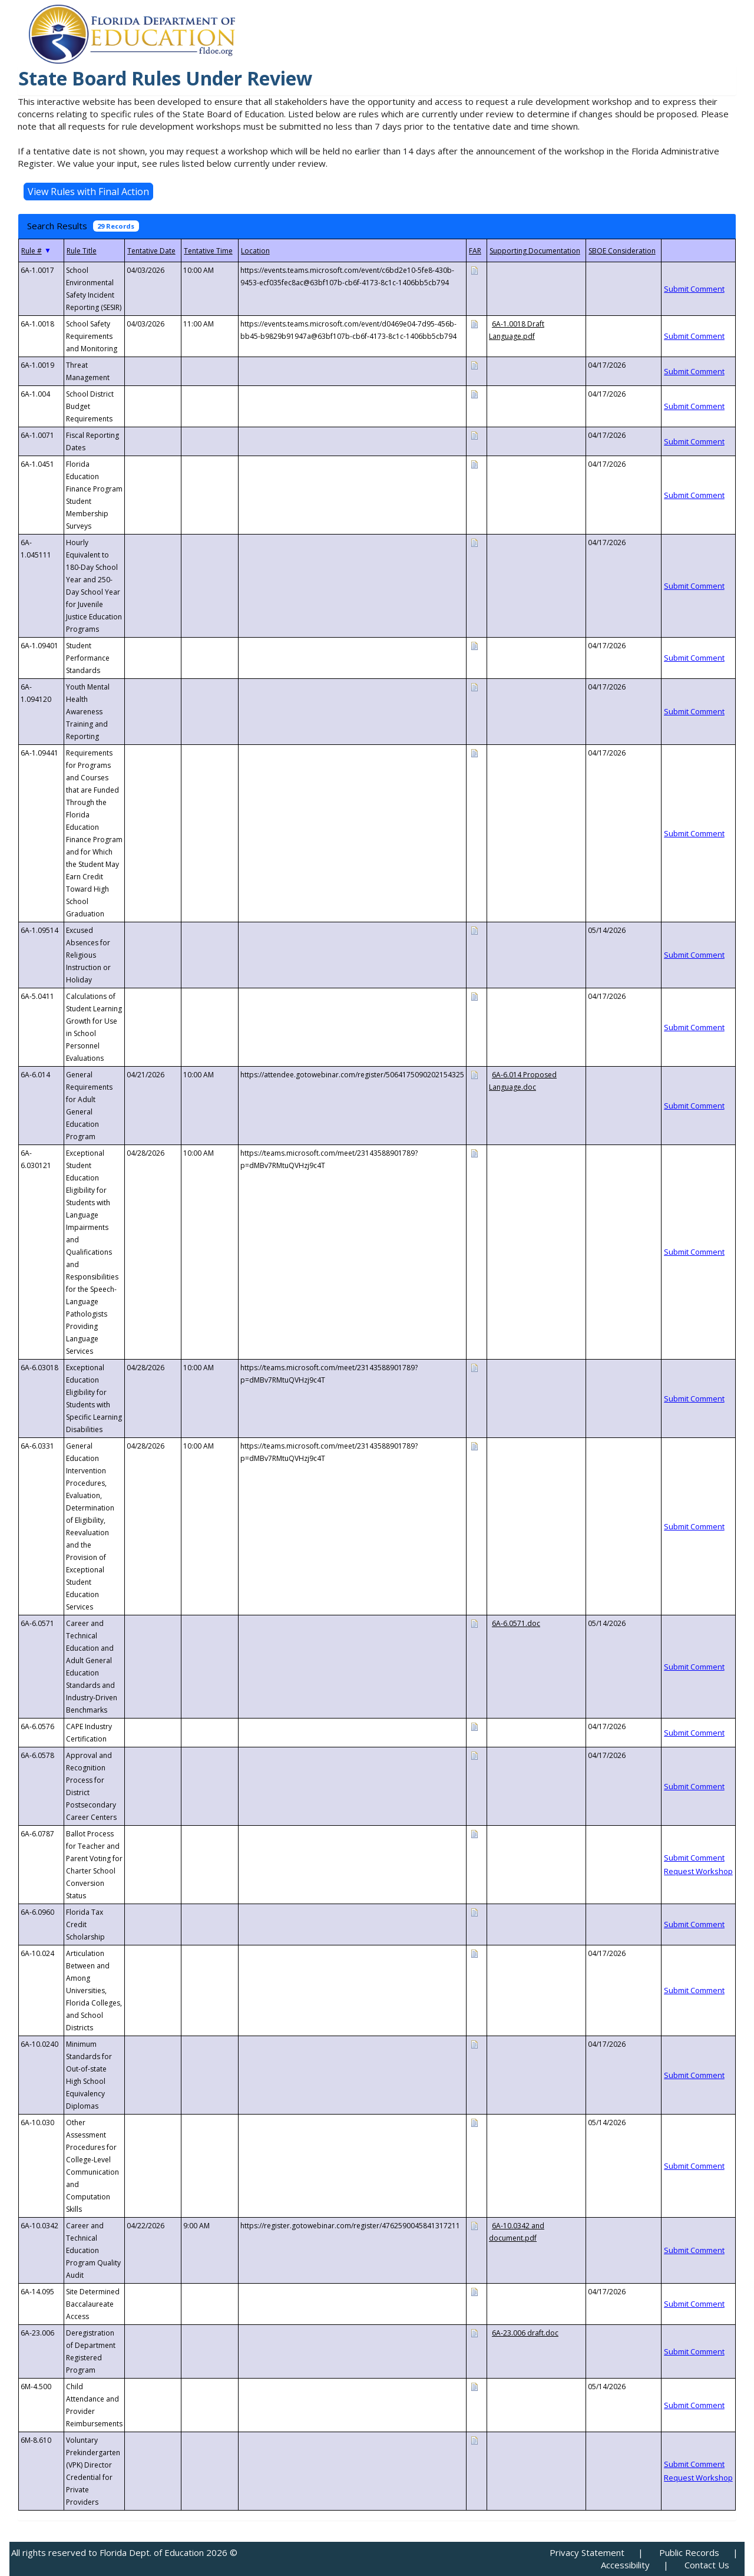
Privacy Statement (587, 2552)
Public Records (689, 2552)
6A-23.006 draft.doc (525, 2333)
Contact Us (706, 2565)
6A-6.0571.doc (516, 1623)
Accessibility (625, 2565)
